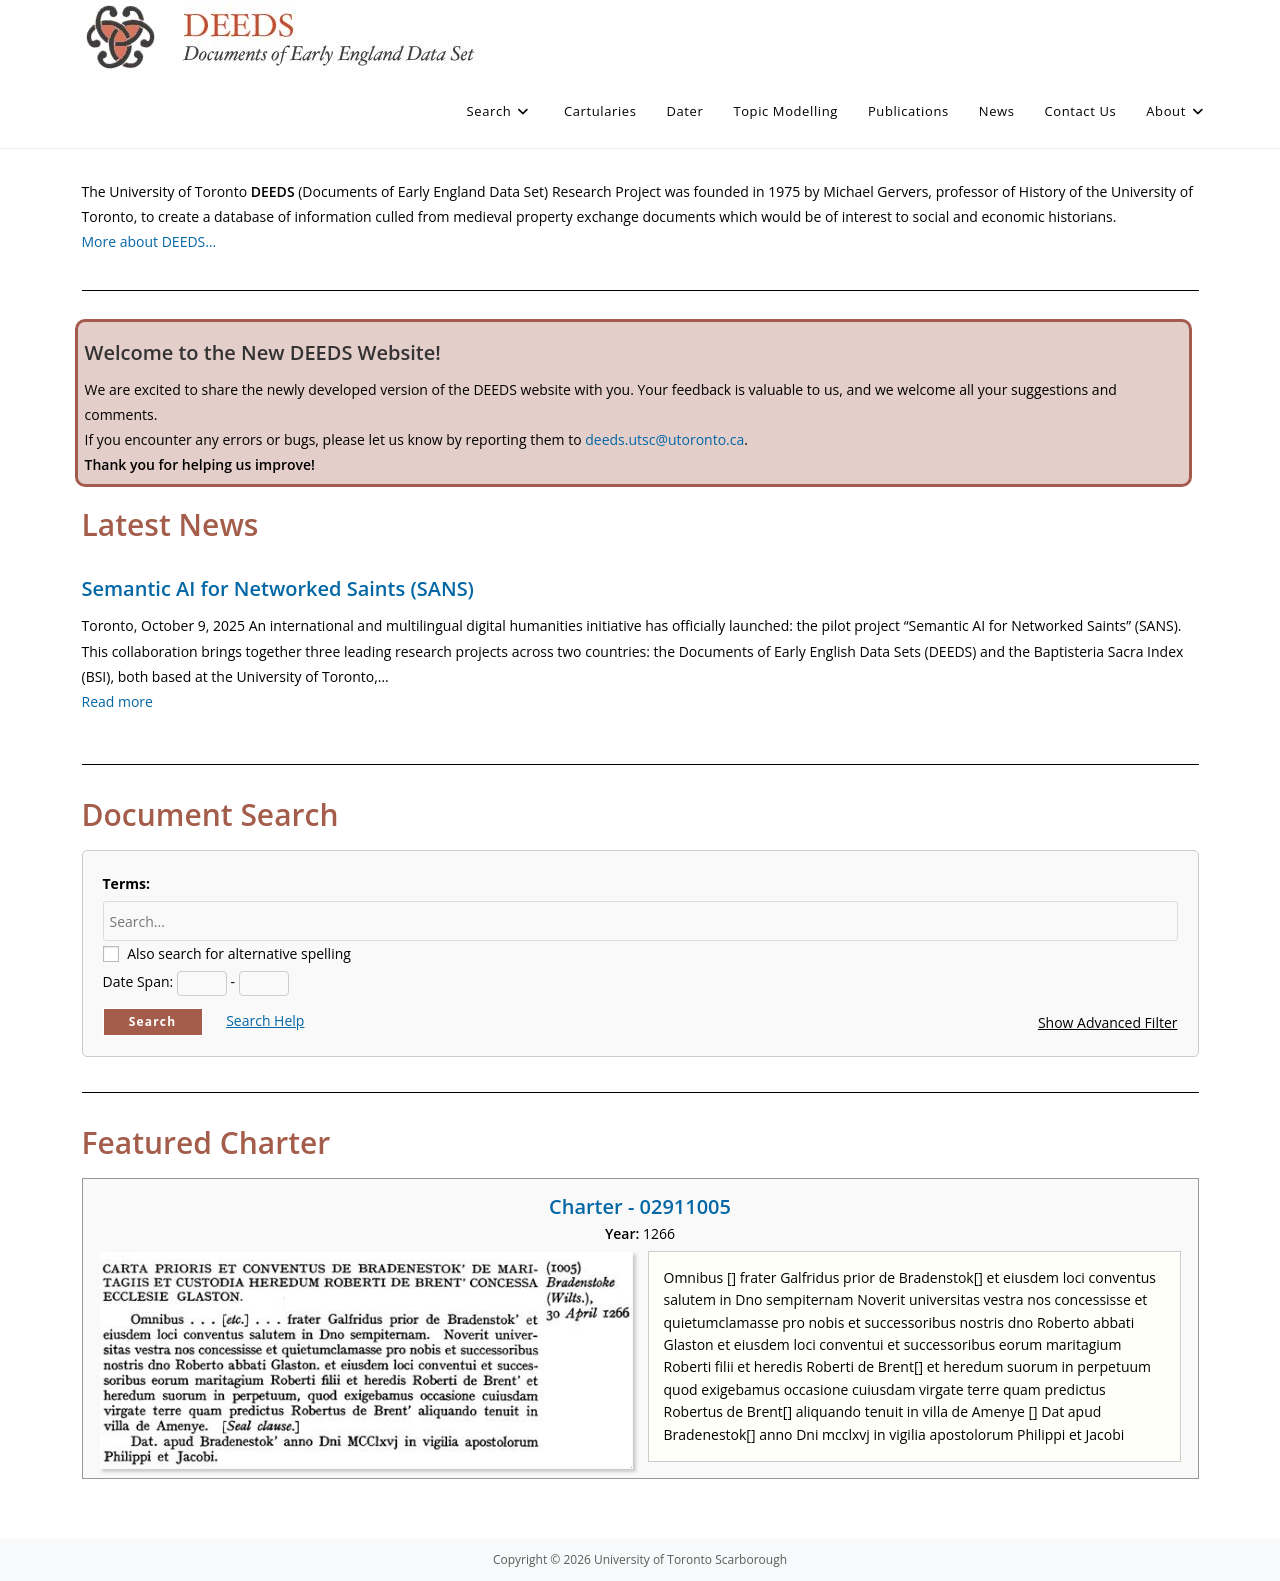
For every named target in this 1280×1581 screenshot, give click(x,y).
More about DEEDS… (149, 241)
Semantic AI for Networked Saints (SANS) (278, 588)
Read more (117, 701)
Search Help (265, 1020)
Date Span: (138, 981)
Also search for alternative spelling (239, 953)
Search (153, 1021)
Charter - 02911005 (640, 1206)
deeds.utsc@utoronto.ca (664, 439)
